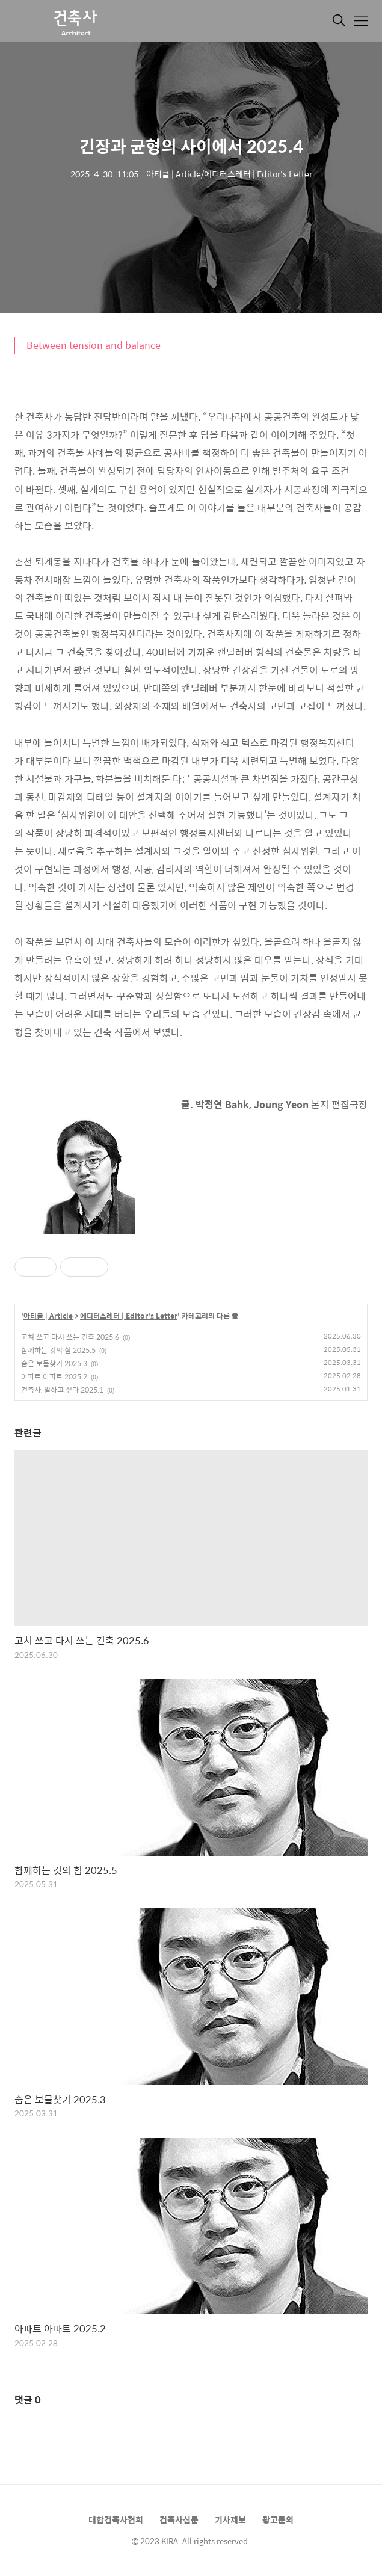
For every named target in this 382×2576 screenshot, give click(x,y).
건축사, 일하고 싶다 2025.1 (62, 1389)
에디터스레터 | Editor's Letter (128, 1316)
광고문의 (278, 2519)
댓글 (27, 2399)
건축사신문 (179, 2519)
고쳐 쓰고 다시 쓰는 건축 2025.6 (70, 1336)
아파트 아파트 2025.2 (54, 1376)
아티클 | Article (48, 1316)
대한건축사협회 (115, 2519)
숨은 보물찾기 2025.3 (54, 1363)
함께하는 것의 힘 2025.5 (58, 1350)
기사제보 (230, 2519)
